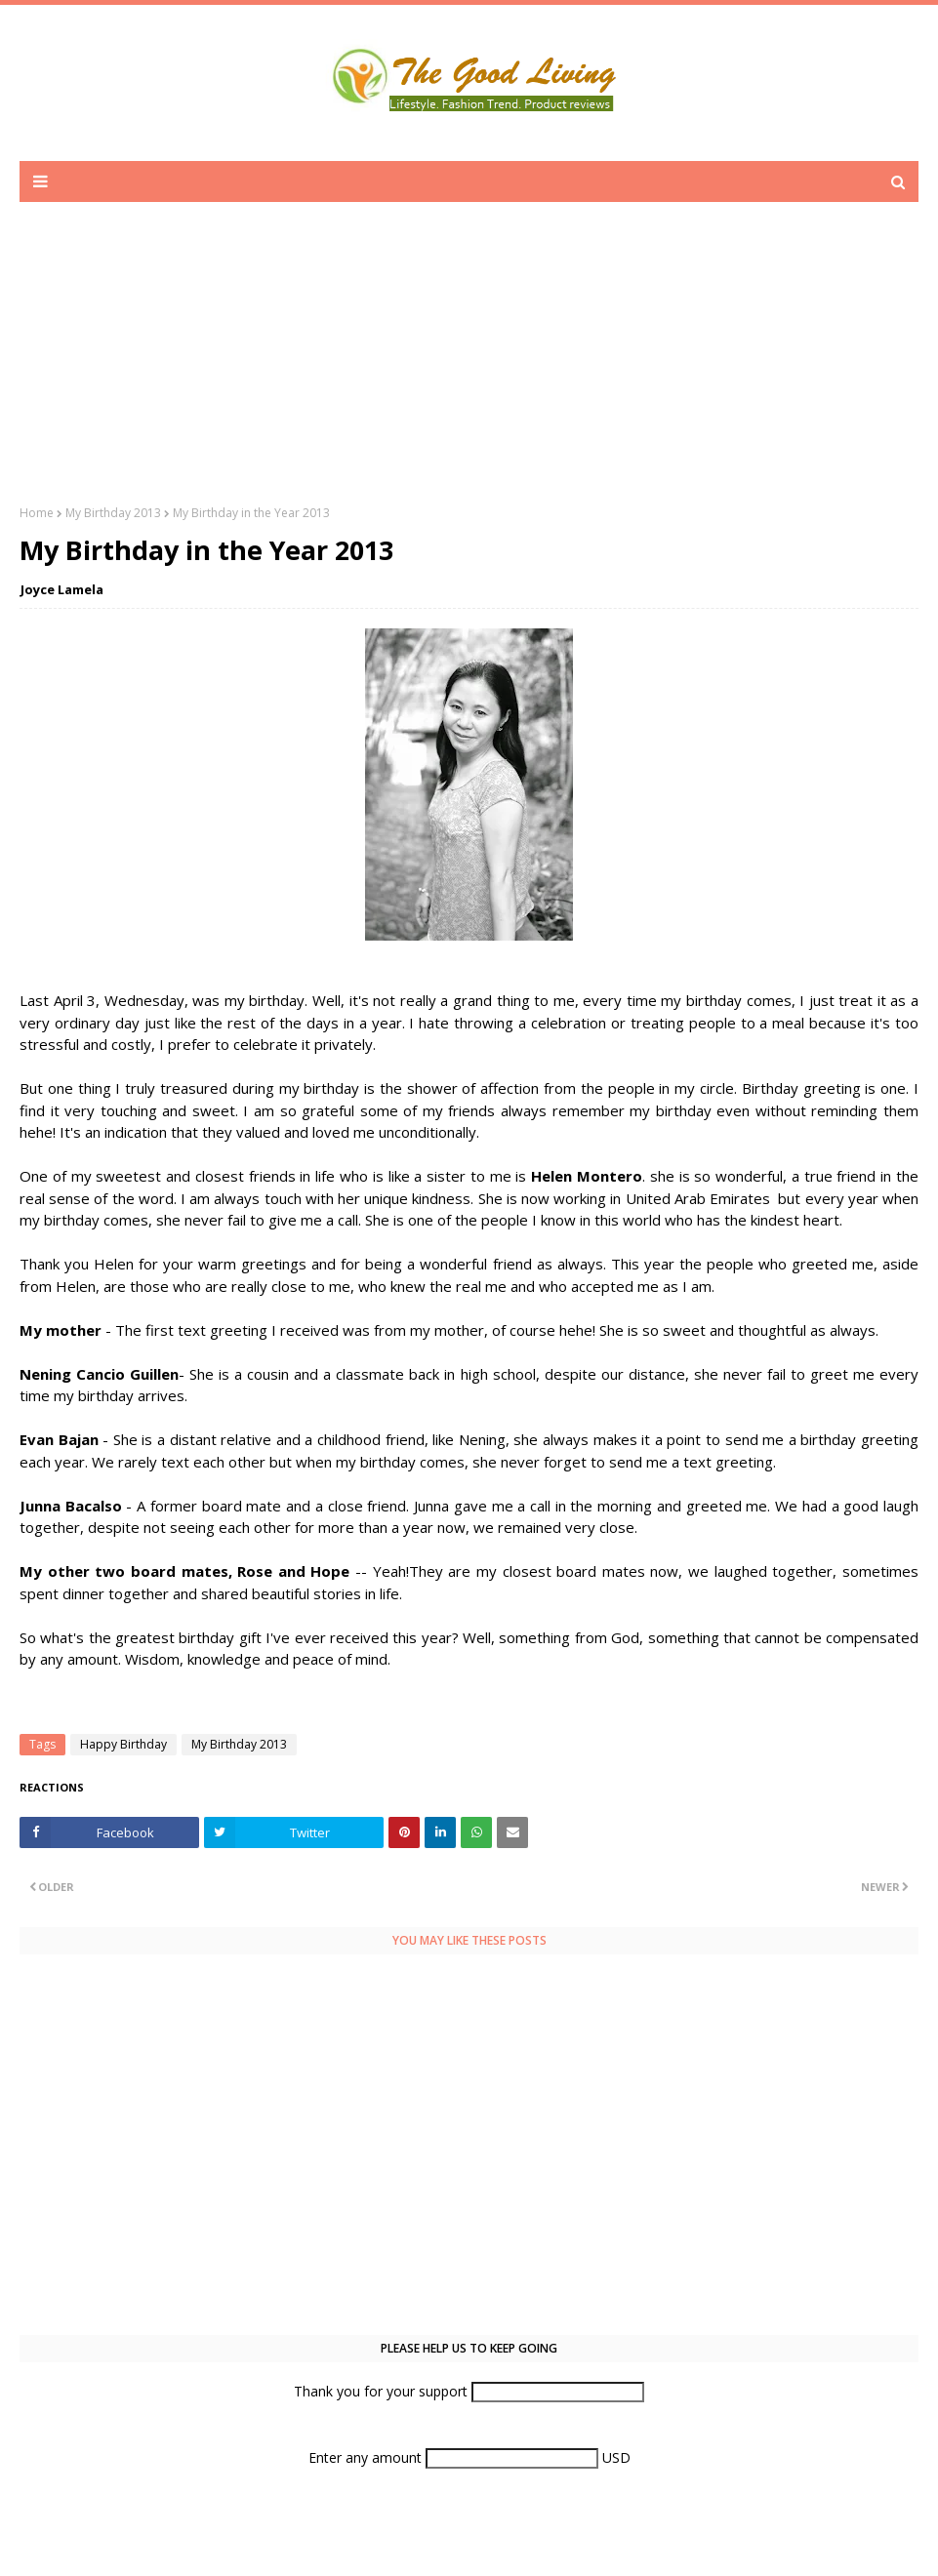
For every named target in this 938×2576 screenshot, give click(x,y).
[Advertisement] (469, 367)
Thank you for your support (382, 2391)
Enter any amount (367, 2457)
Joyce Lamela (61, 589)
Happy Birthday (123, 1744)
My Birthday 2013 (113, 512)
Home (37, 512)
